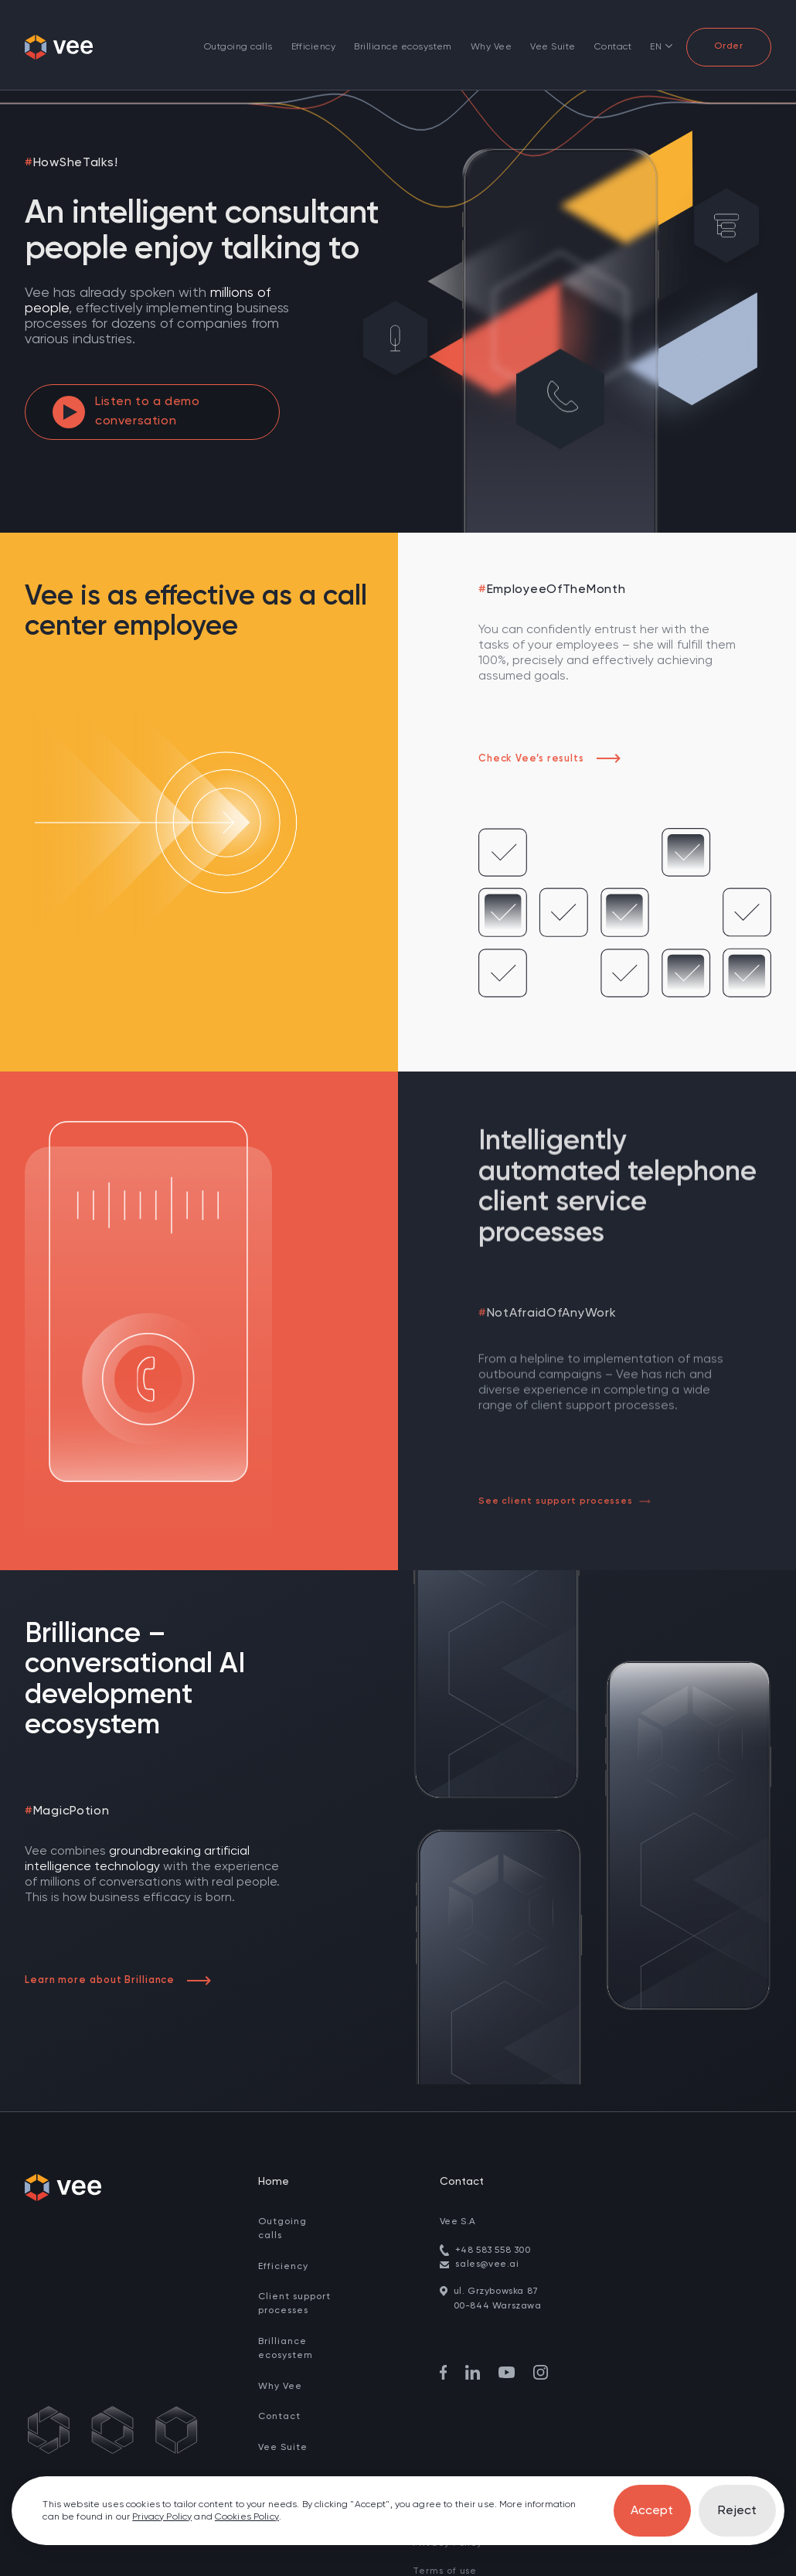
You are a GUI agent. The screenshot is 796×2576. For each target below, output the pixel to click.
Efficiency (313, 47)
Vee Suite (552, 47)
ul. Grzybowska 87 (496, 2260)
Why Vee (491, 47)
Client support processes (294, 2273)
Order (729, 46)
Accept (652, 2511)
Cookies (432, 2566)
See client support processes (564, 1501)
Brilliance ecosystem (403, 47)
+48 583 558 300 (493, 2219)
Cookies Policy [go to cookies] (247, 2517)
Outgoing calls (238, 47)
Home (273, 2150)
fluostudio (649, 2566)
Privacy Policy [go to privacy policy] (162, 2517)
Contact (612, 47)
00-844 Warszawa (498, 2275)
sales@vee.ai (487, 2233)
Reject (737, 2511)
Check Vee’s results (549, 759)
